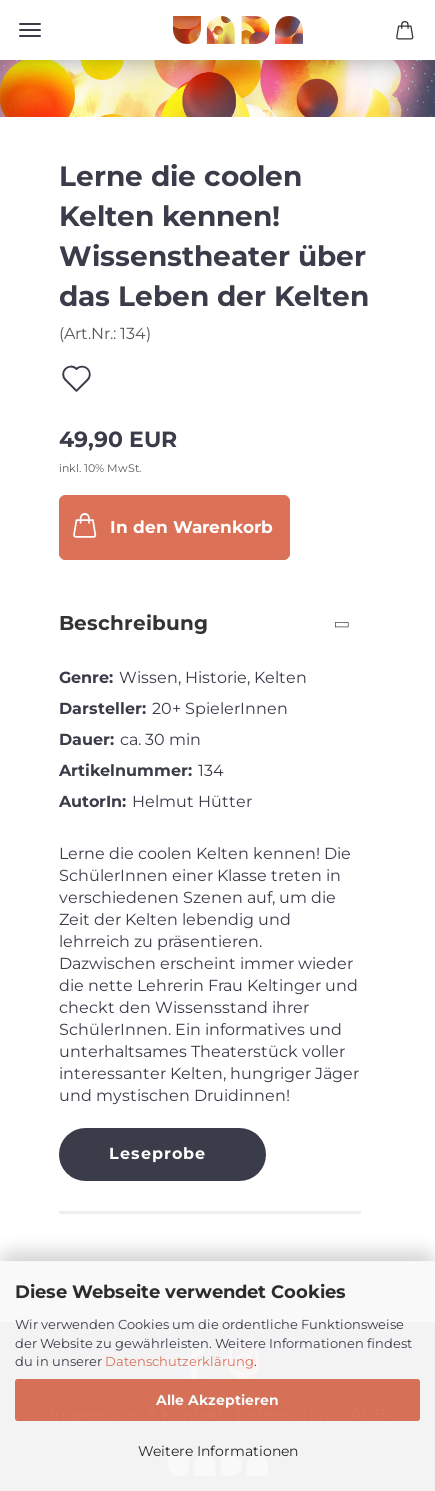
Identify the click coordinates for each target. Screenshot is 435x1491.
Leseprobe (157, 1153)
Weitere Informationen (218, 1451)
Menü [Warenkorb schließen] (30, 30)
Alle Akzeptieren (217, 1400)
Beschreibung (133, 623)
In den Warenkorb (171, 526)
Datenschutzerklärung (179, 1361)
